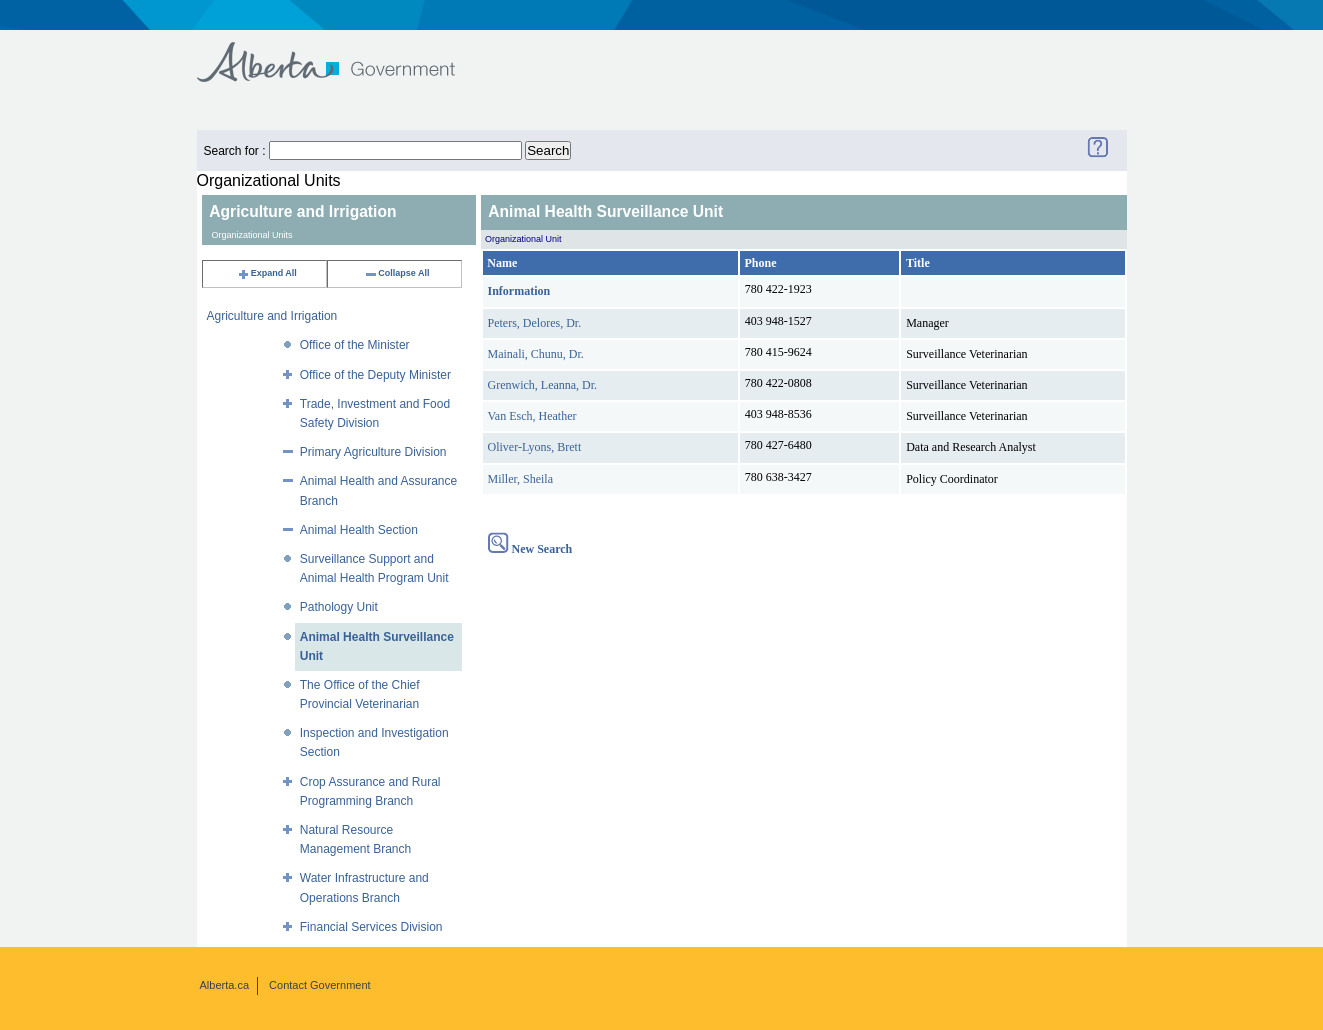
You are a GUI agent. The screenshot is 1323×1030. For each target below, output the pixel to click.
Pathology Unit (339, 607)
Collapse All (396, 273)
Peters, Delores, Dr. (535, 323)
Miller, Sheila (521, 479)
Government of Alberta (342, 52)
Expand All (267, 273)
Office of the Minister (355, 345)
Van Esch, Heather (532, 416)
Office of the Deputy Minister (375, 375)
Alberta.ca (225, 985)
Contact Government (320, 985)
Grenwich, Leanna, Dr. (543, 385)
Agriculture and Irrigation (272, 316)
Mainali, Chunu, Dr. (536, 354)
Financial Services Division (371, 927)
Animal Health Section (359, 530)
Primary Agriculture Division (373, 452)
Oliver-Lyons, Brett (535, 447)
